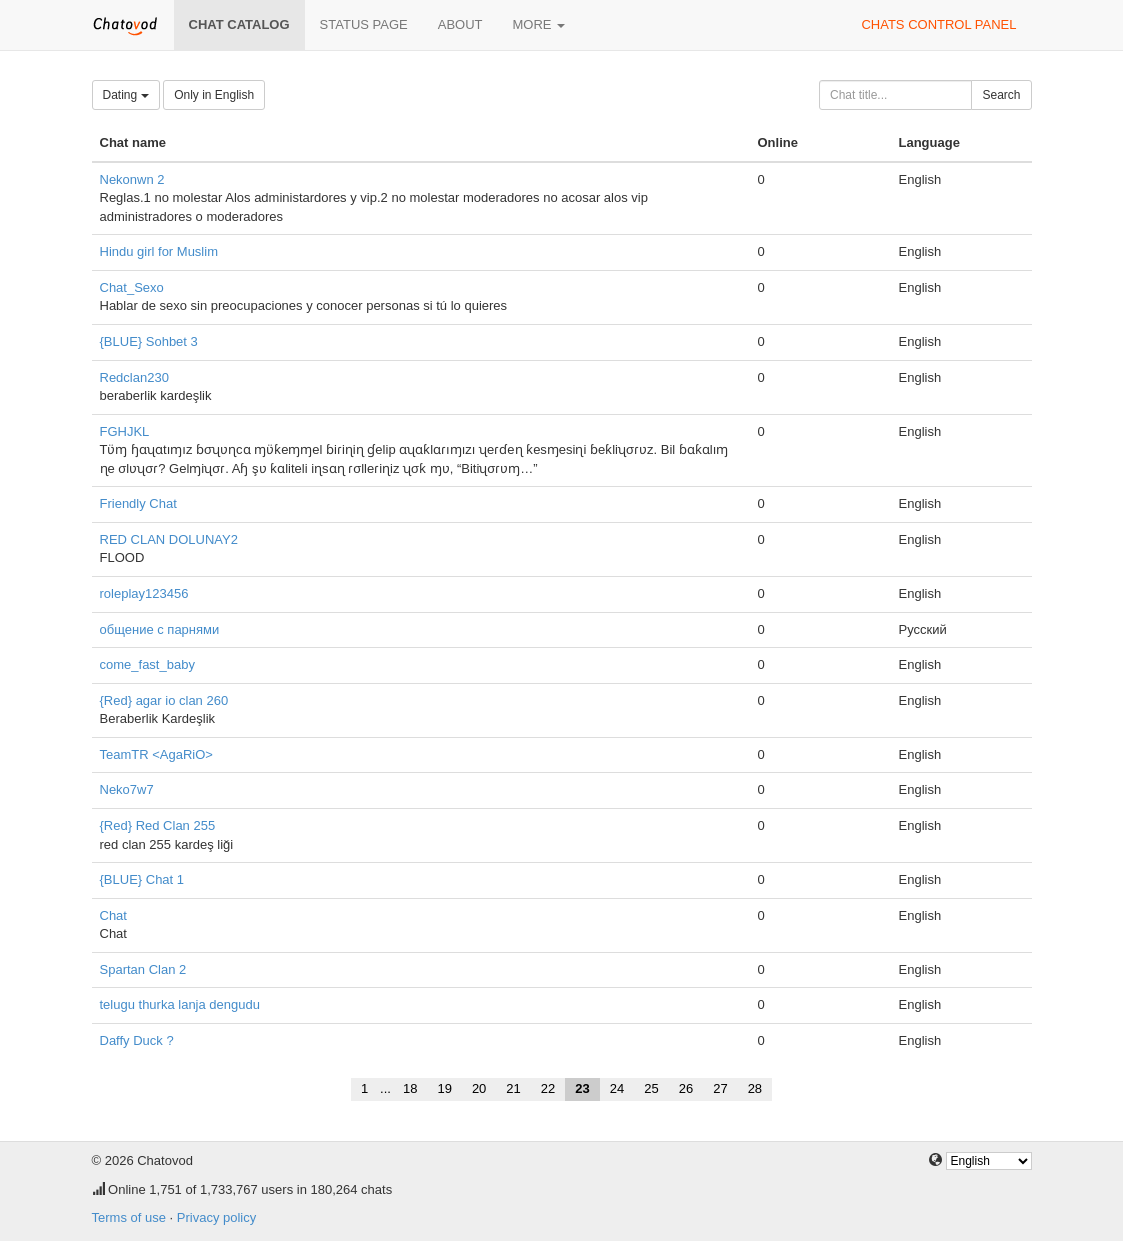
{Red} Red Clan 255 (158, 825)
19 (444, 1088)
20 (479, 1088)
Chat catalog (239, 24)
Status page (364, 24)
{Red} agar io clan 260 (164, 700)
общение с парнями (160, 629)
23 (582, 1088)
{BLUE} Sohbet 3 (149, 341)
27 (720, 1088)
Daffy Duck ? (137, 1040)
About (460, 24)
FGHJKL (125, 431)
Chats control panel (938, 24)
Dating (126, 95)
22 (548, 1088)
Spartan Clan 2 (143, 969)
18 (410, 1088)
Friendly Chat (138, 503)
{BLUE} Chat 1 (142, 879)
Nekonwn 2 (132, 179)
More (539, 24)
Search (1001, 95)
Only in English (214, 95)
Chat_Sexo (132, 287)
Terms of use (129, 1217)
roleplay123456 (144, 593)
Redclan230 (134, 377)
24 (617, 1088)
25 (651, 1088)
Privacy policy (216, 1217)
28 (755, 1088)
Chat (113, 915)
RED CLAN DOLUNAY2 (169, 539)
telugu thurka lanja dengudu (180, 1004)
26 (686, 1088)
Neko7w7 (127, 789)
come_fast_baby (147, 664)
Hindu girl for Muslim (159, 251)
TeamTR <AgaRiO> (156, 754)
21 (513, 1088)
